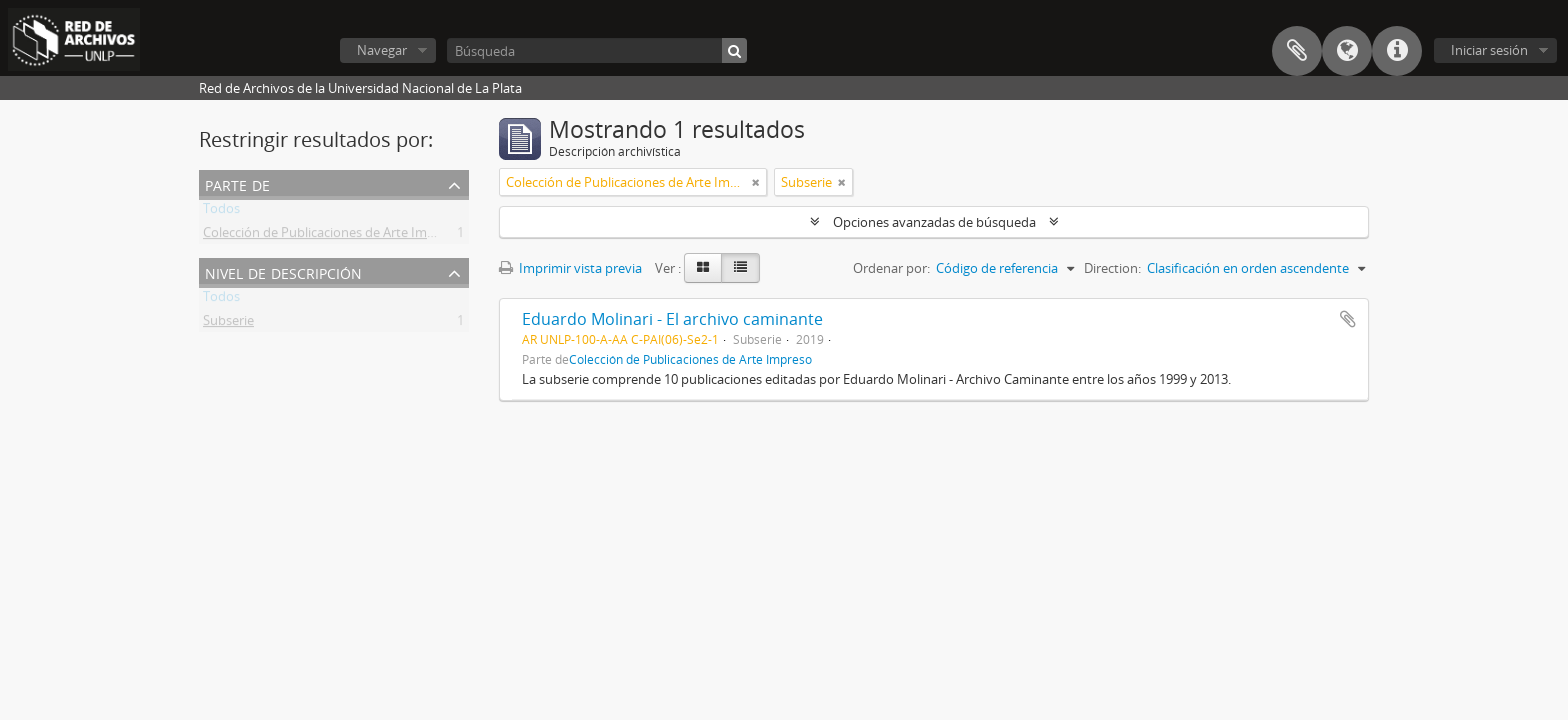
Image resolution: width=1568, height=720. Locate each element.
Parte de (237, 183)
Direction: (1112, 268)
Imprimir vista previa (570, 268)
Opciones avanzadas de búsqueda (934, 222)
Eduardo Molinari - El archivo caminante (672, 319)
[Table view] (740, 268)
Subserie (228, 324)
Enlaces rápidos (1397, 51)
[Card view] (703, 268)
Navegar (382, 50)
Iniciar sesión (1489, 50)
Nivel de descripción (283, 271)
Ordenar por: (891, 268)
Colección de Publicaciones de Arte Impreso (332, 236)
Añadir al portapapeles (1348, 319)
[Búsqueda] (597, 50)
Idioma (1347, 51)
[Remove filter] (756, 182)
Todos (221, 212)
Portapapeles (1297, 51)
